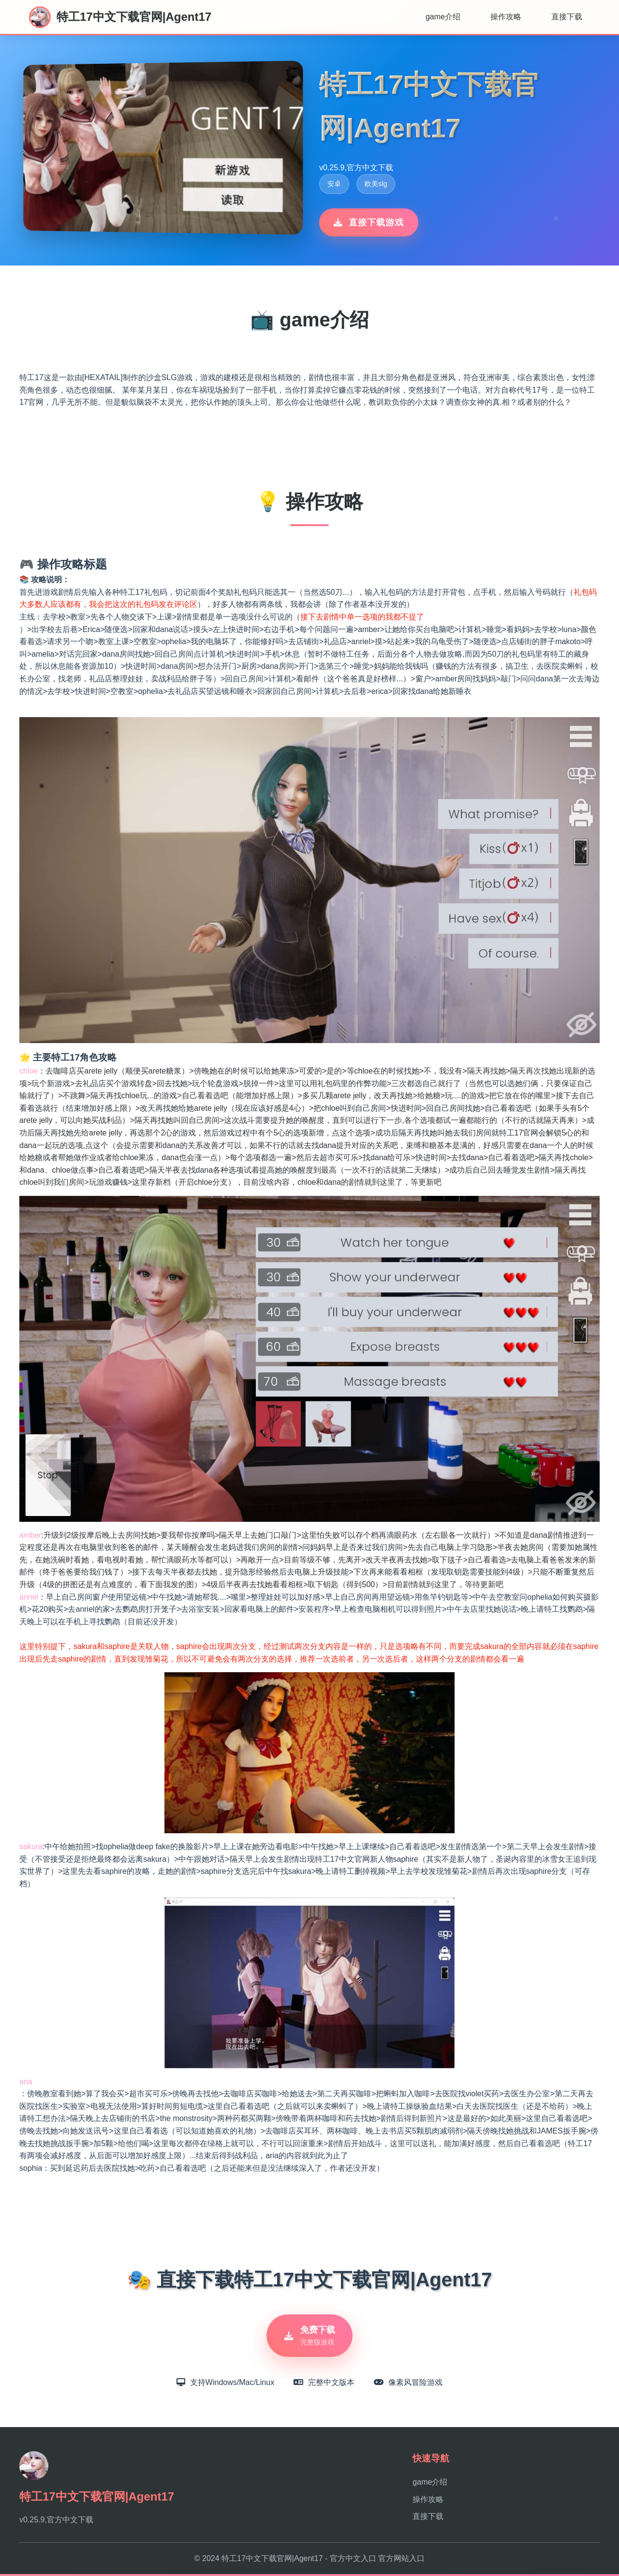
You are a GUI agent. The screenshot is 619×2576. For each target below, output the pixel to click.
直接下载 (566, 17)
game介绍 (443, 17)
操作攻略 (505, 17)
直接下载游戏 (369, 222)
